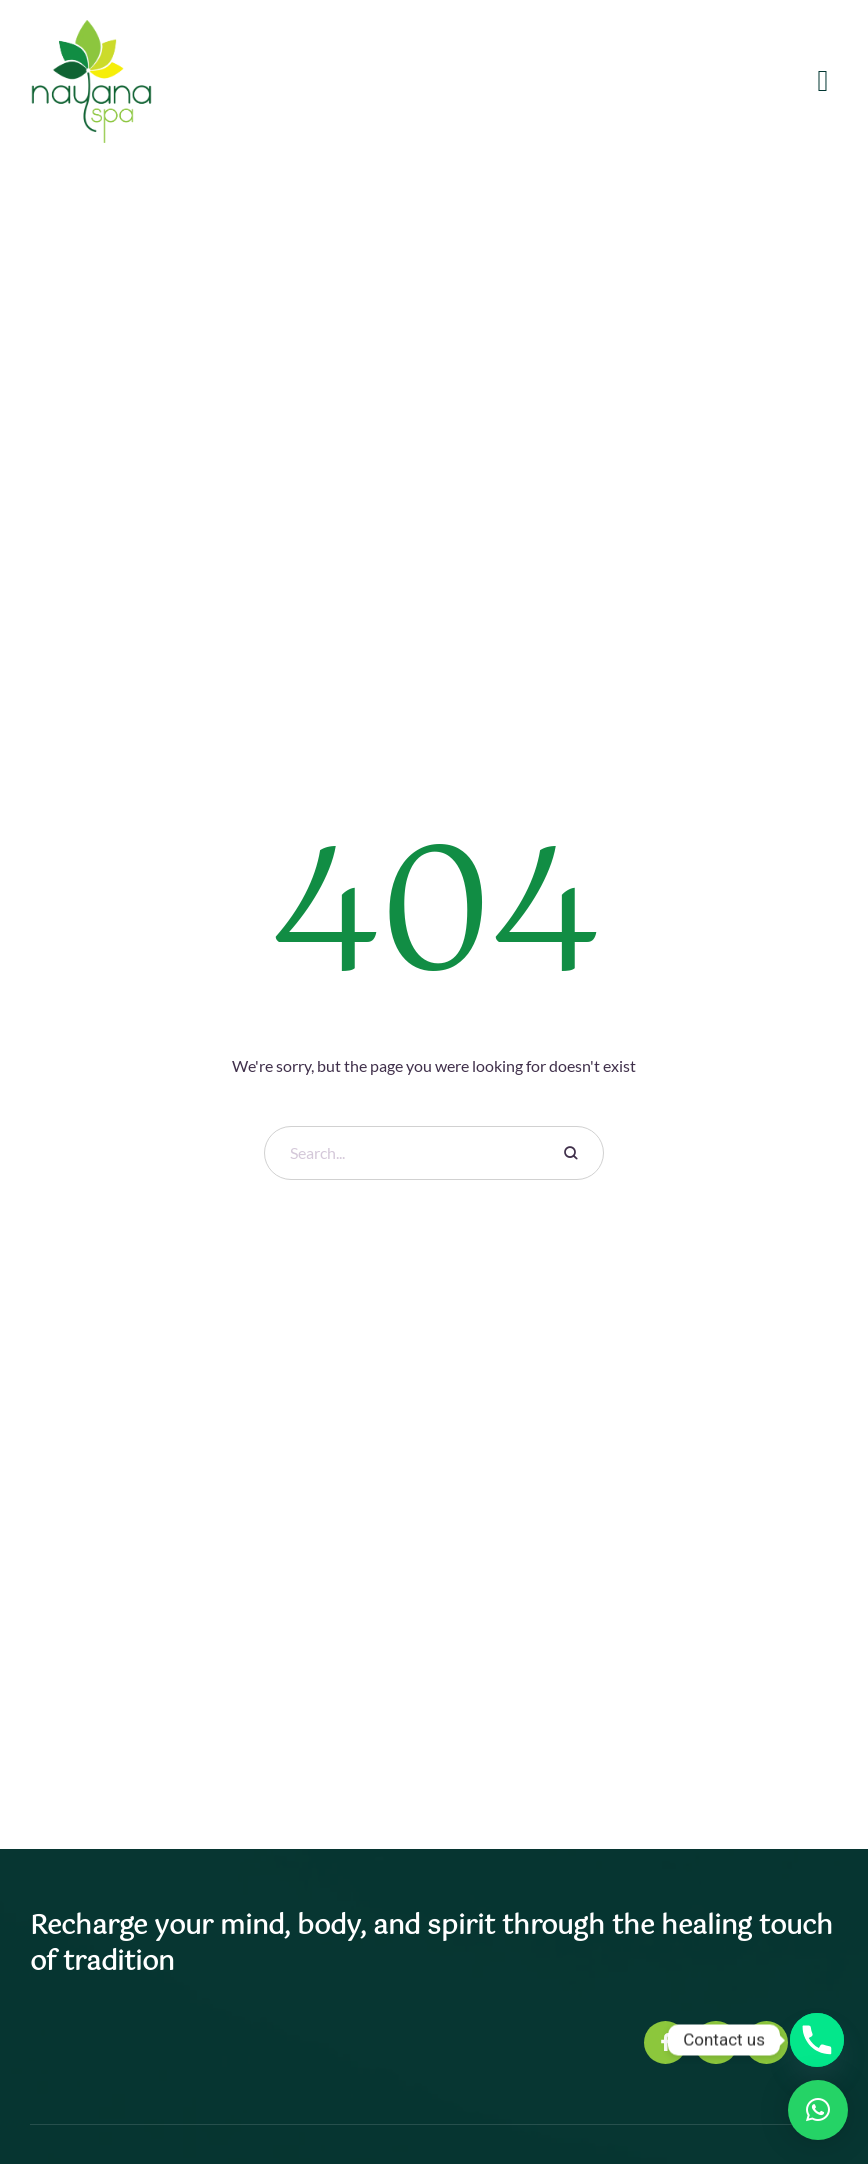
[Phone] (817, 2040)
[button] (818, 2110)
